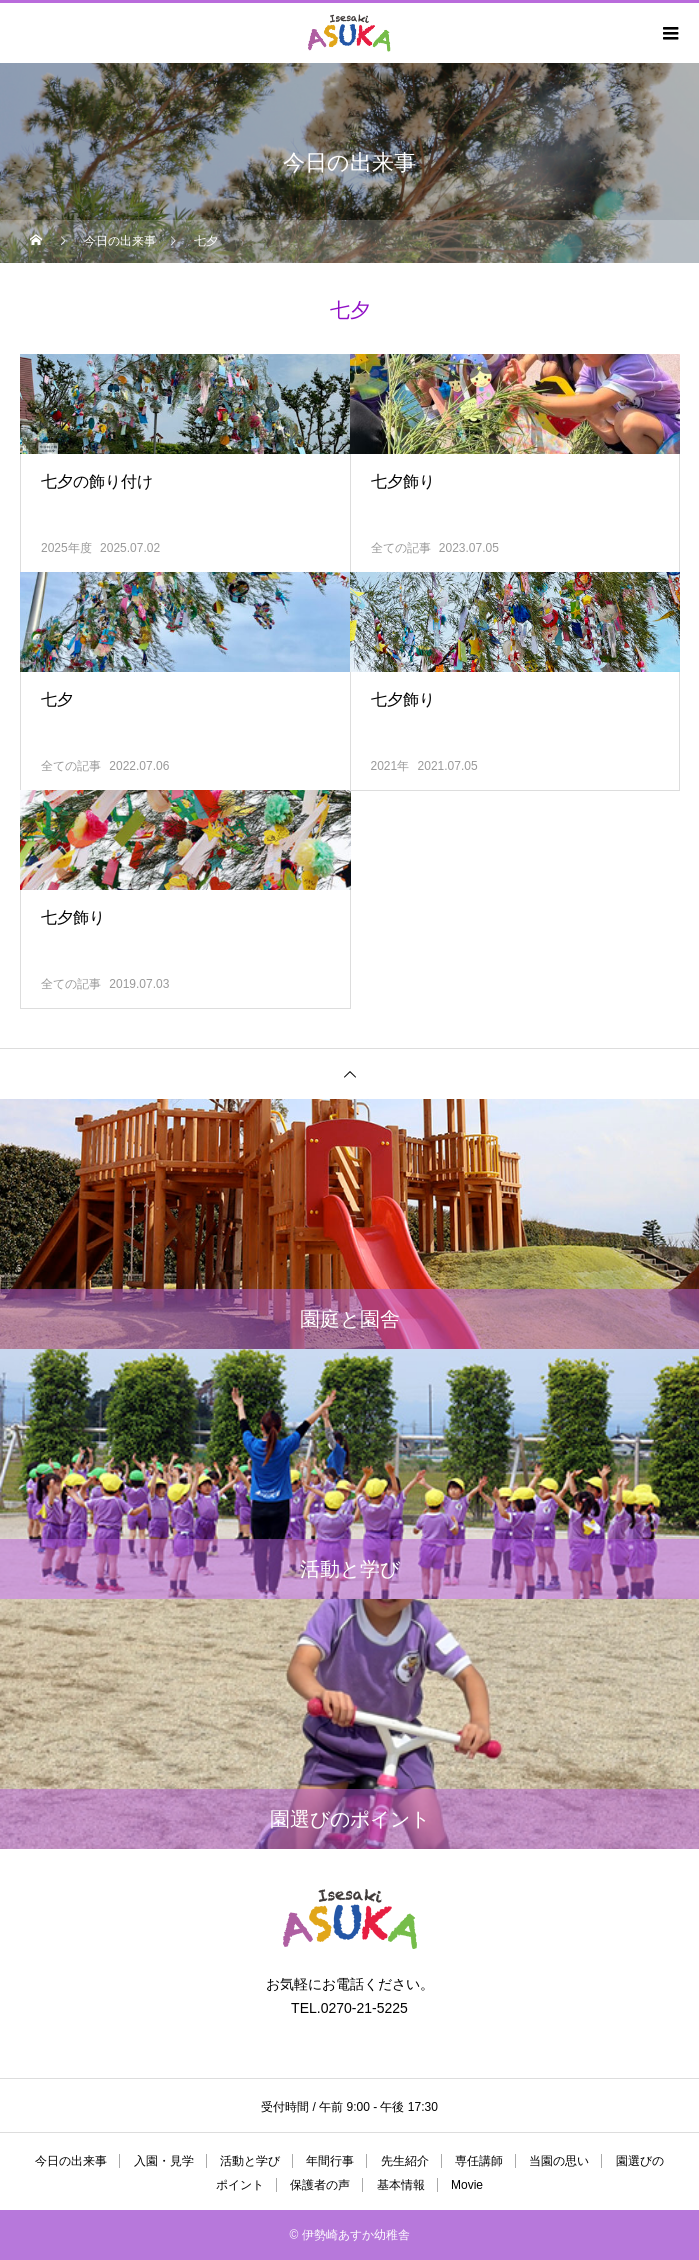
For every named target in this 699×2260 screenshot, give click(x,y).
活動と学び (250, 2161)
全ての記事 (401, 548)
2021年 (390, 766)
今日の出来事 (71, 2161)
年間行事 (330, 2161)
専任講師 (479, 2161)
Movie (467, 2185)
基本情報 (401, 2185)
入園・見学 (164, 2161)
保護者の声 (320, 2185)
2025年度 (66, 548)
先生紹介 (405, 2161)
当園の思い (559, 2161)
